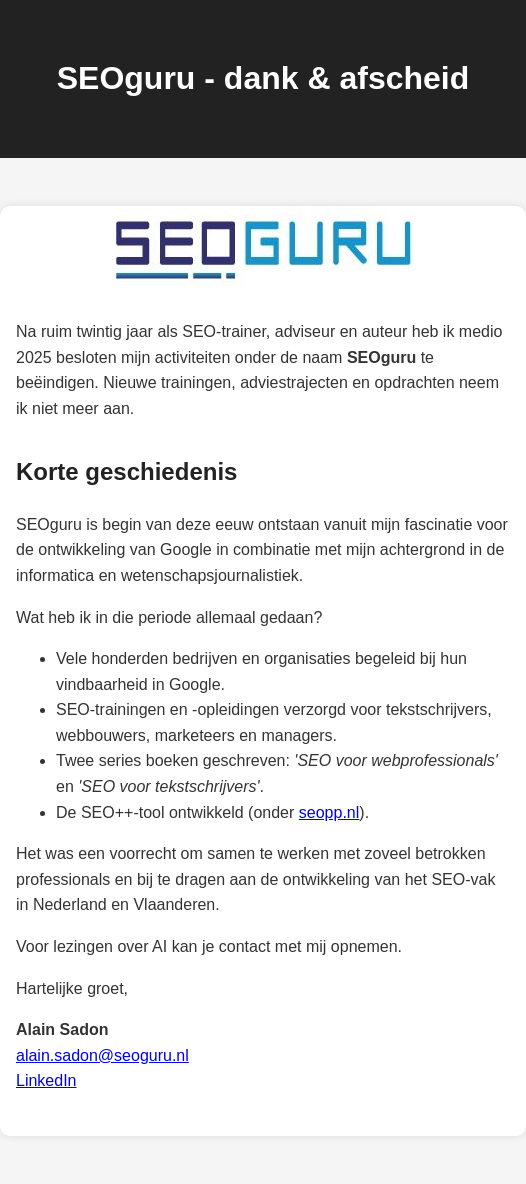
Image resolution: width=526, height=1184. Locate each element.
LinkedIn (46, 1080)
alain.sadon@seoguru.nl (102, 1055)
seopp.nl (329, 812)
